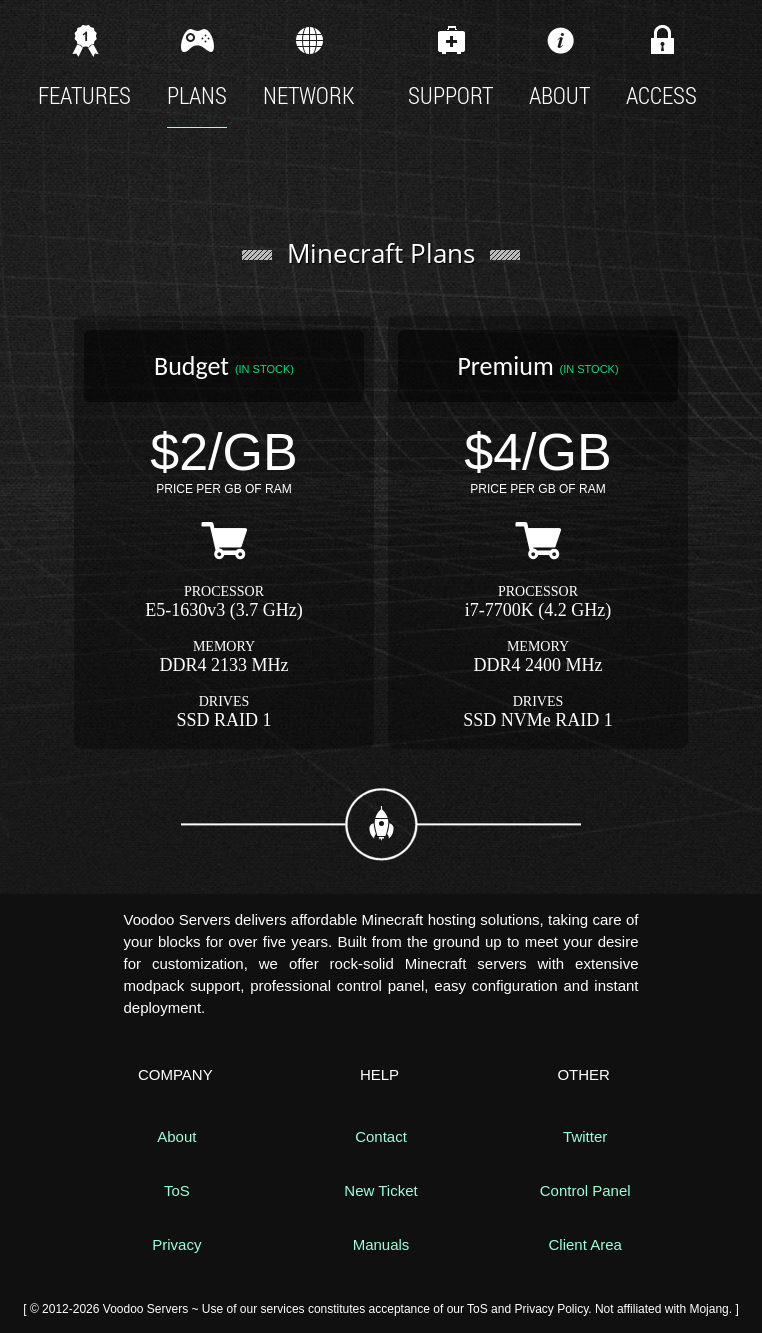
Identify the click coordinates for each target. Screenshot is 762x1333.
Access (661, 73)
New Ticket (380, 1190)
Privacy (176, 1244)
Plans (197, 65)
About (559, 65)
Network (308, 65)
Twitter (585, 1136)
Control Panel (585, 1190)
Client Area (584, 1244)
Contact (381, 1136)
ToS (177, 1190)
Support (450, 65)
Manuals (381, 1244)
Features (84, 65)
